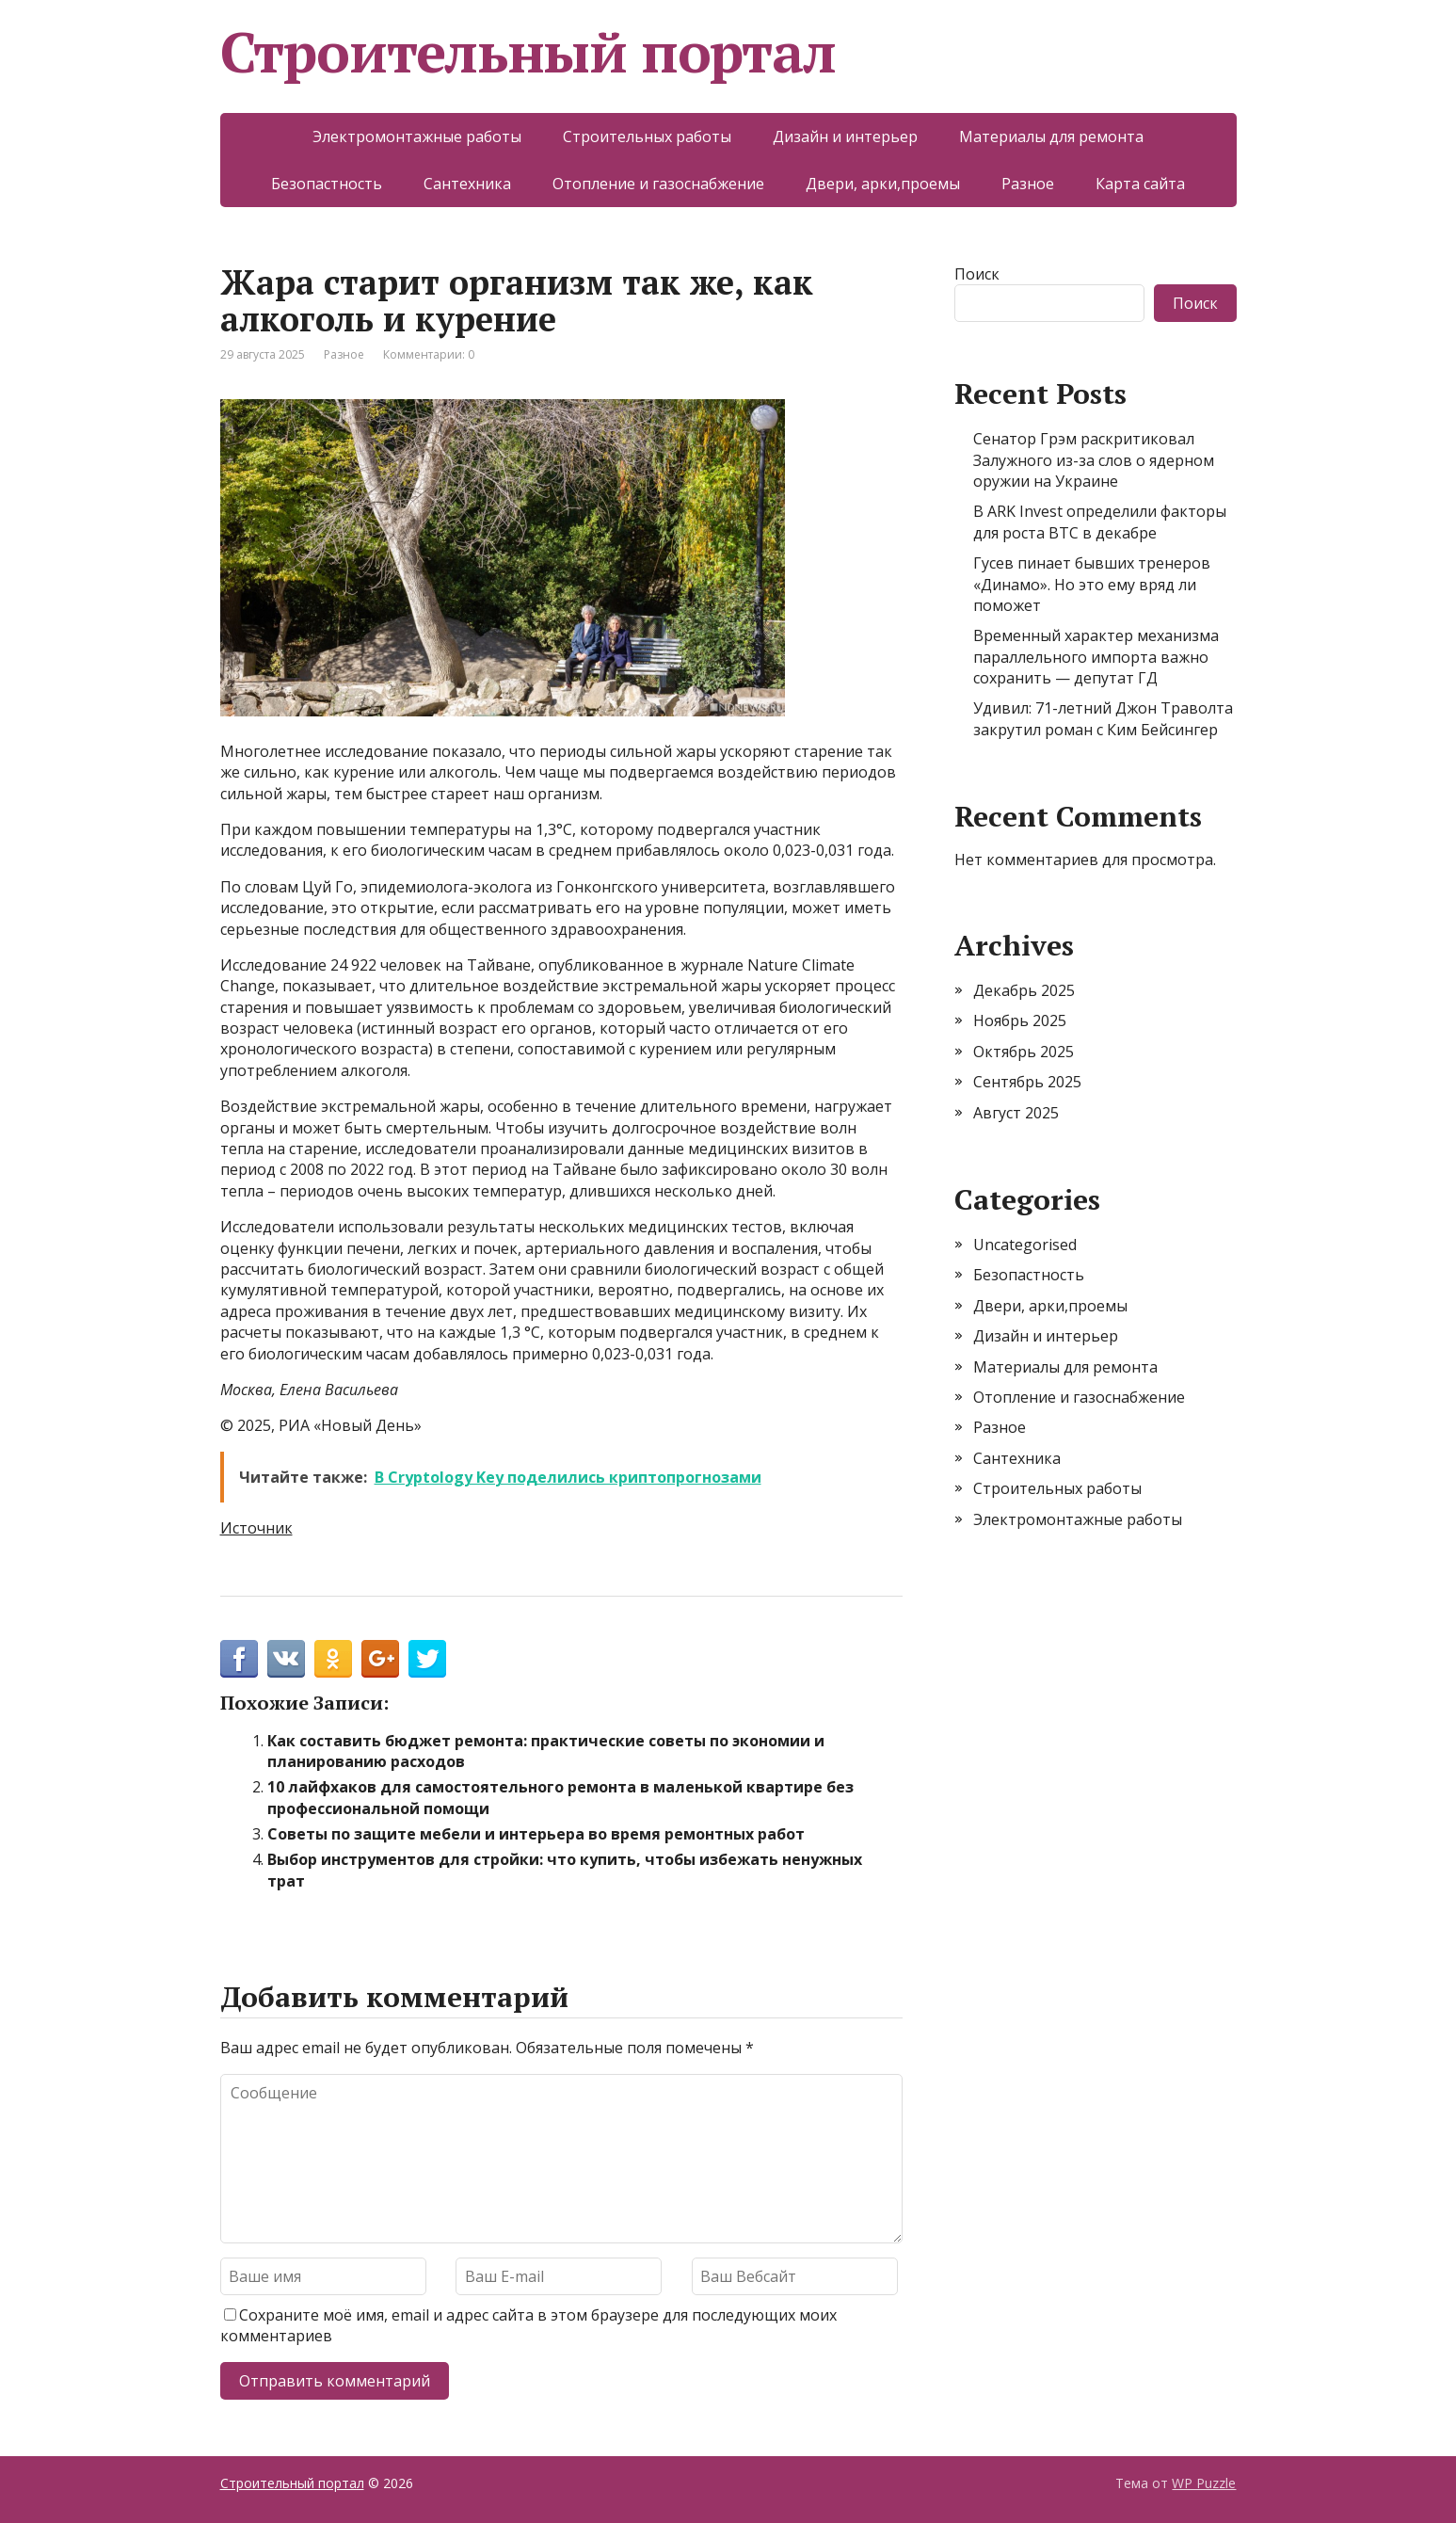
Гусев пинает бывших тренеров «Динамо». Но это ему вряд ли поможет (1091, 584)
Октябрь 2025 (1023, 1051)
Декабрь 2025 (1024, 990)
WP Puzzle (1204, 2483)
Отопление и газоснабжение (658, 183)
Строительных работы (647, 136)
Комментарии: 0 (428, 354)
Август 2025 (1016, 1112)
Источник (256, 1528)
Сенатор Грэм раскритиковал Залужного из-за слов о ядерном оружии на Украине (1093, 459)
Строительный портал (528, 51)
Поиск (977, 274)
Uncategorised (1025, 1244)
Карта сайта (1140, 183)
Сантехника (467, 183)
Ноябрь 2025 (1019, 1020)
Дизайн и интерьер (845, 136)
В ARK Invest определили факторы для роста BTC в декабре (1099, 521)
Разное (1027, 183)
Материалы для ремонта (1051, 136)
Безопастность (326, 183)
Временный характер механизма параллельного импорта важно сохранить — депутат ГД (1096, 656)
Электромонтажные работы (416, 136)
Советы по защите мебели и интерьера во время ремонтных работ (536, 1834)
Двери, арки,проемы (883, 183)
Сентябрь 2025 (1027, 1081)
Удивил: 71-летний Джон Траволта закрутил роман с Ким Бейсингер (1103, 718)
